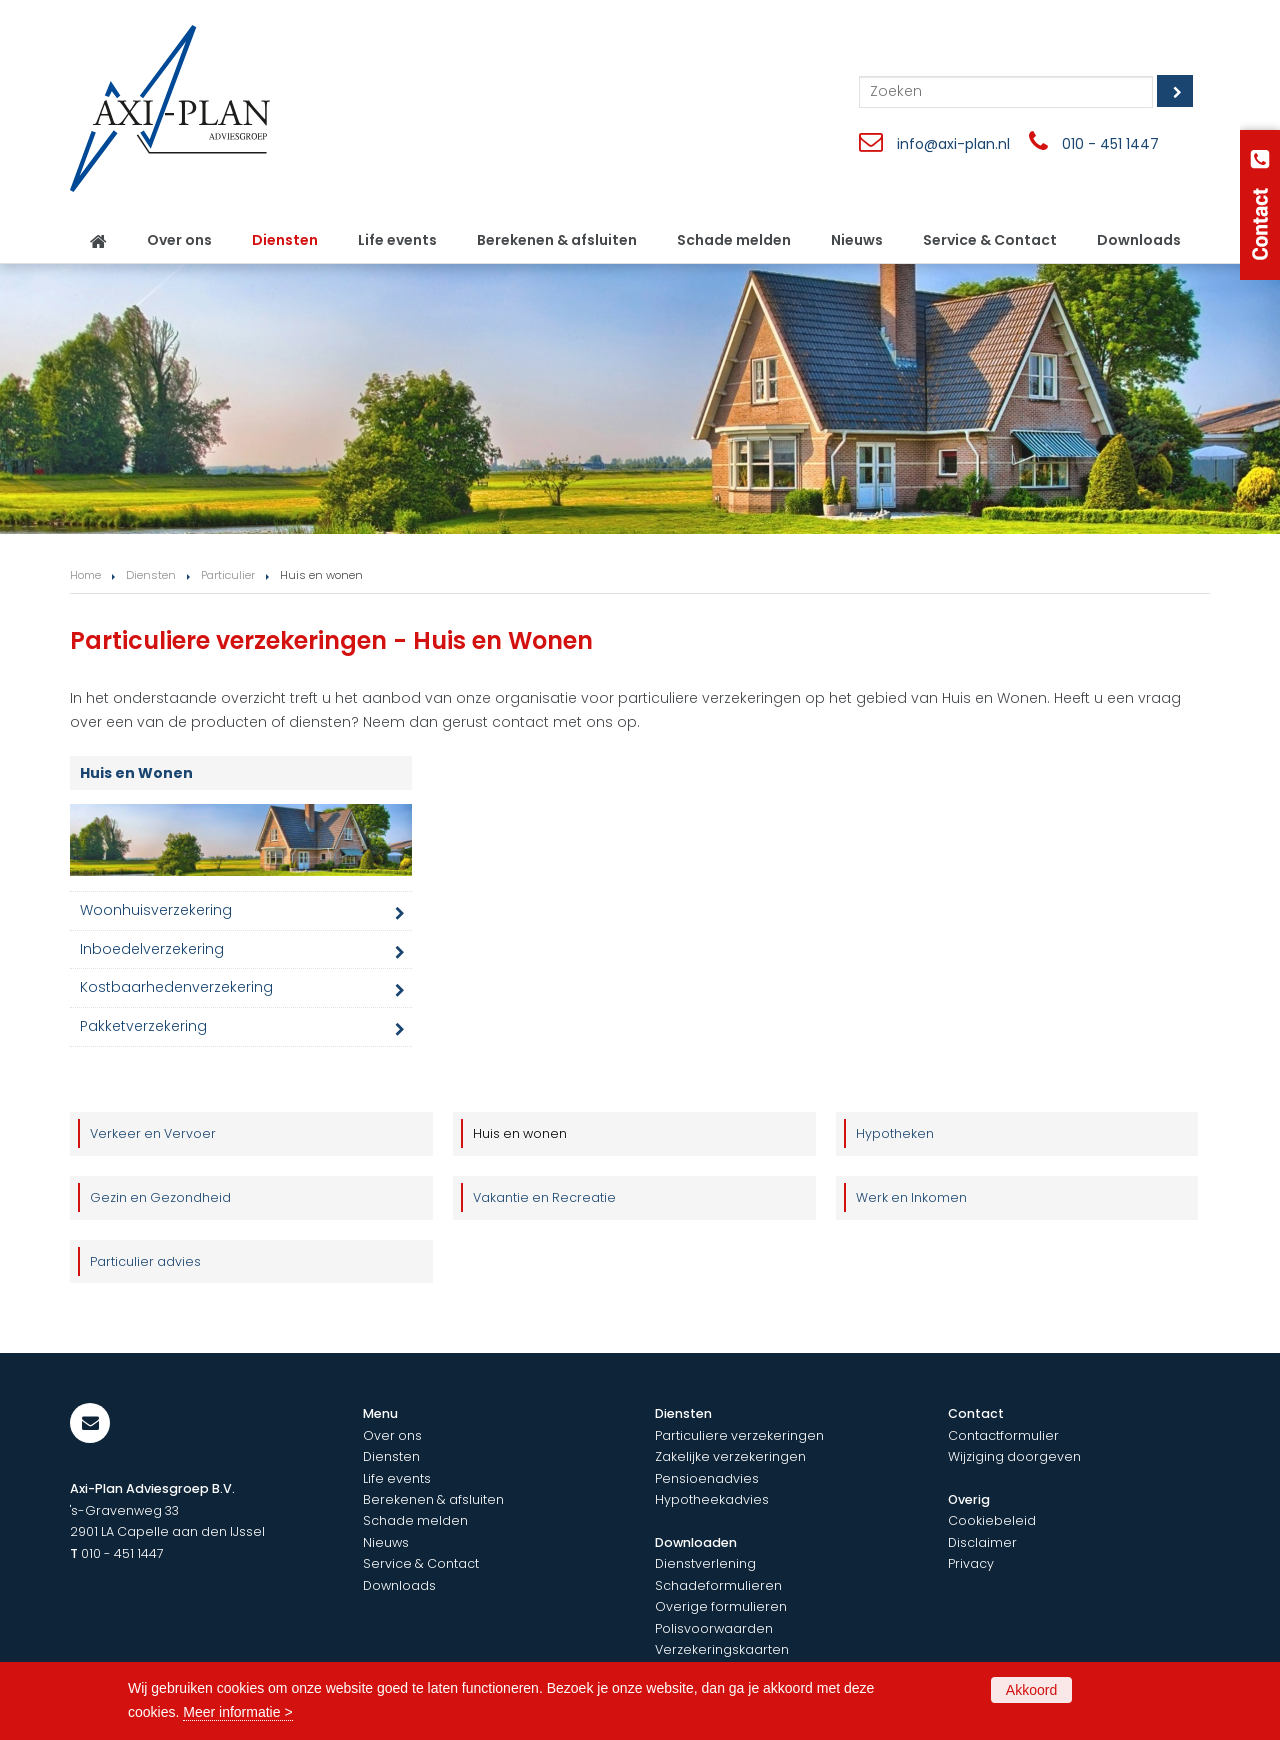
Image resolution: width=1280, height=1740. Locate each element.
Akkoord (1031, 1690)
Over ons (392, 1435)
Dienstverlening (705, 1563)
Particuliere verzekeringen (739, 1435)
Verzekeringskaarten (722, 1649)
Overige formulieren (721, 1606)
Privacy (971, 1563)
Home (85, 575)
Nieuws (386, 1542)
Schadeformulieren (718, 1585)
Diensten (151, 575)
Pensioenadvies (707, 1478)
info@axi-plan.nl (953, 144)
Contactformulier (1003, 1435)
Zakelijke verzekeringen (730, 1456)
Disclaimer (982, 1542)
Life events (397, 1478)
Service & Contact (421, 1563)
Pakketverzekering (143, 1026)
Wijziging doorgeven (1014, 1456)
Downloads (399, 1585)
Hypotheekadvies (712, 1499)
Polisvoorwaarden (714, 1628)
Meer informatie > (237, 1712)
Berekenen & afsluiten (433, 1499)
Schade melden (415, 1520)
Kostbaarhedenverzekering (176, 987)
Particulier (228, 575)
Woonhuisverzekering (156, 910)
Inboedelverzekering (152, 949)
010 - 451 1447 (1110, 144)
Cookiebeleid (992, 1520)
